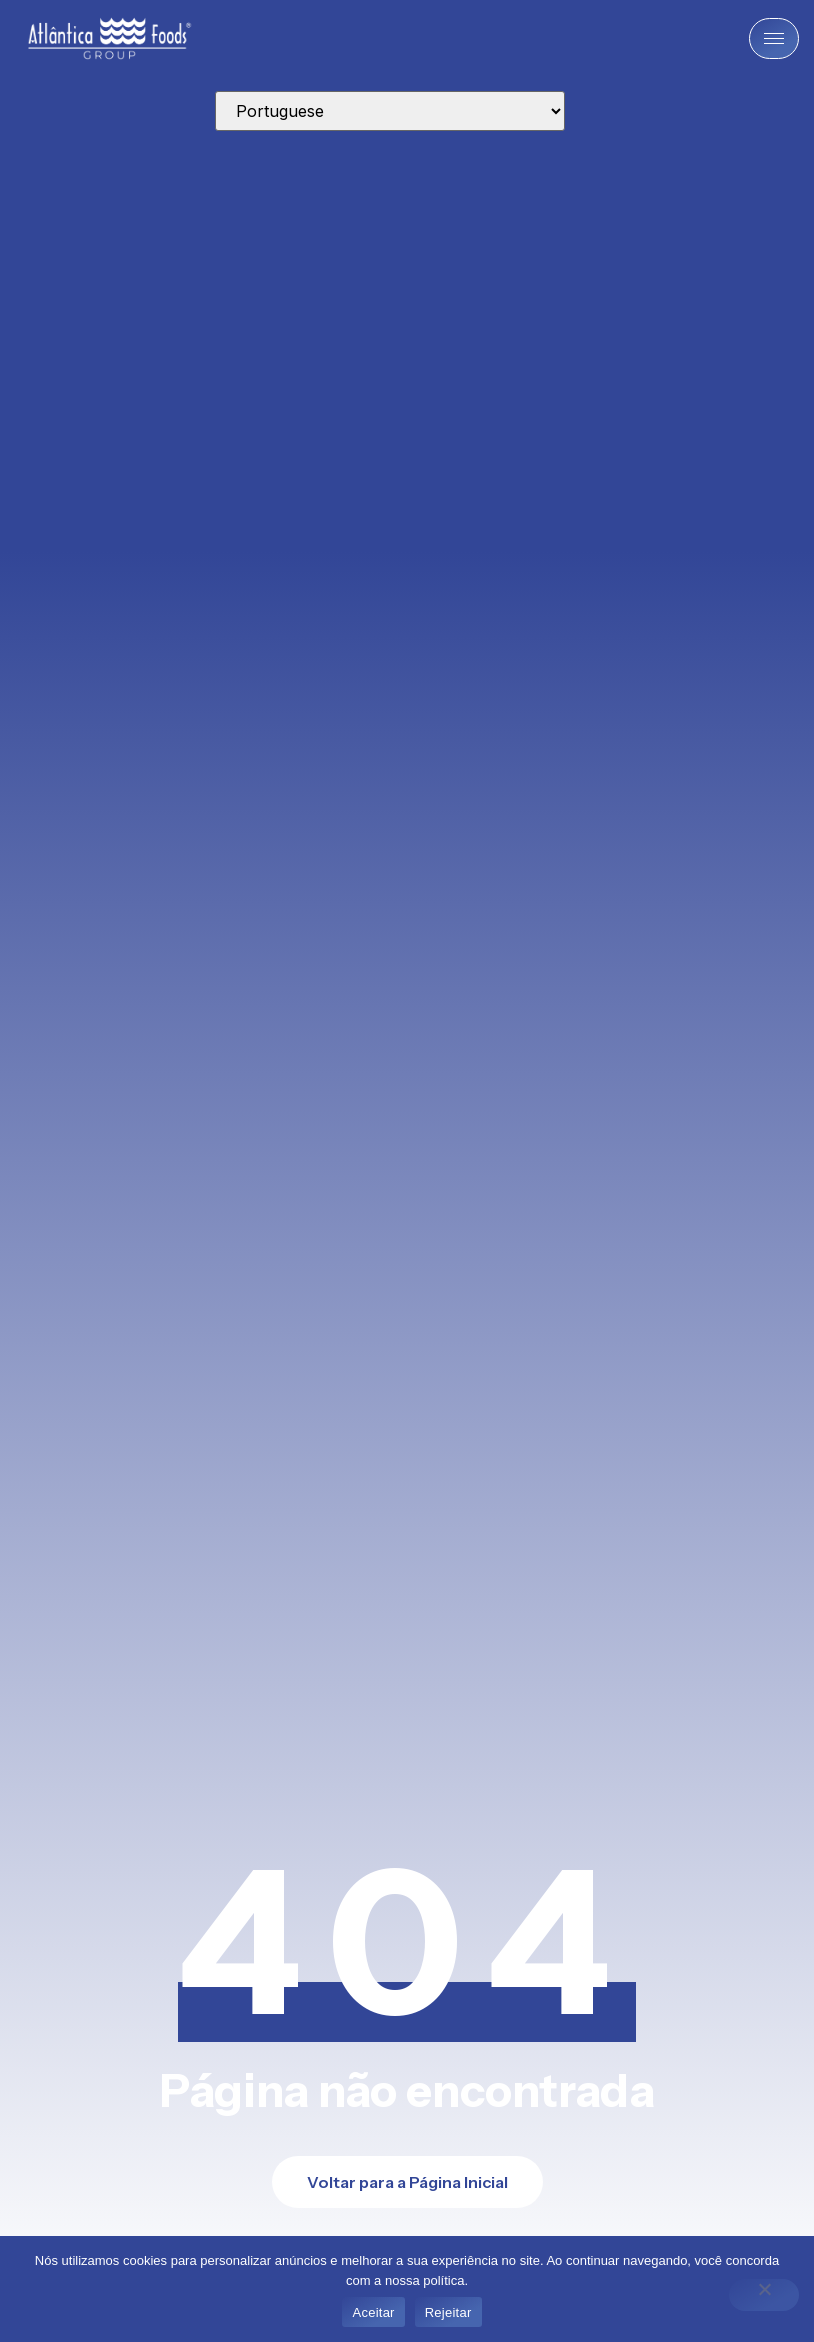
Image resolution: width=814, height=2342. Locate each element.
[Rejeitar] (764, 2295)
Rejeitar (448, 2312)
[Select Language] (390, 111)
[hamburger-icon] (774, 38)
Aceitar (373, 2312)
